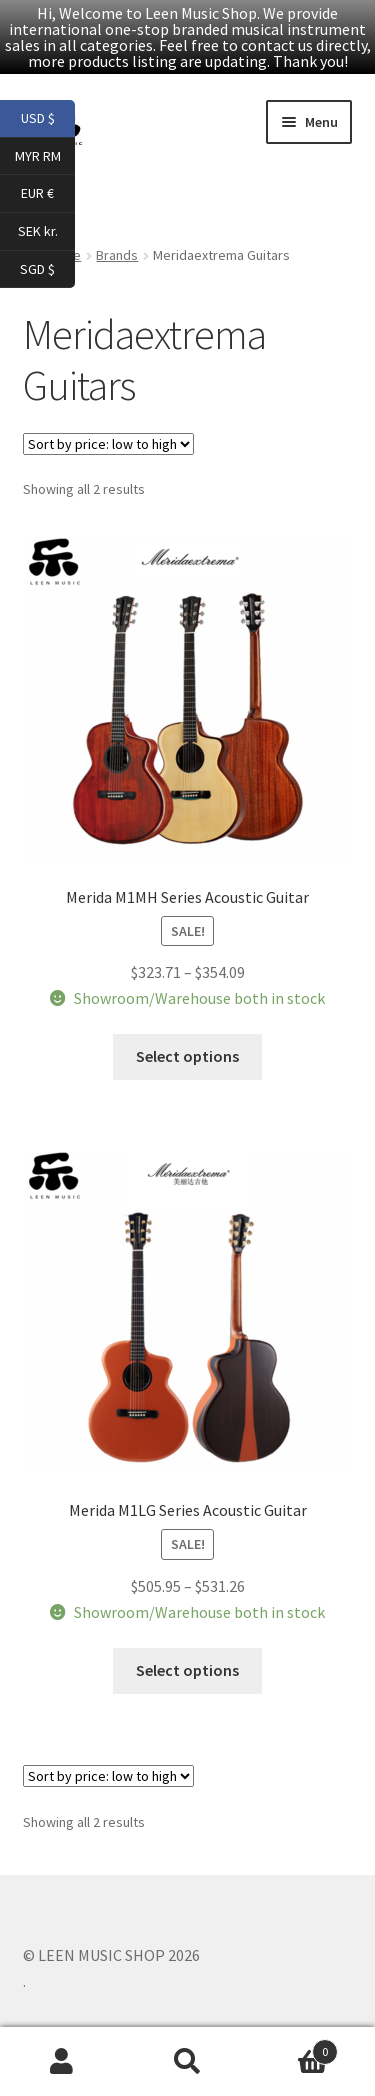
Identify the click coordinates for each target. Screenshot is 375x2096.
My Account (62, 2062)
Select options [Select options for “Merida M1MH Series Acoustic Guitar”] (187, 1056)
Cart (294, 2047)
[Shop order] (108, 444)
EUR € (48, 194)
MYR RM (45, 157)
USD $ (48, 119)
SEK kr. (47, 232)
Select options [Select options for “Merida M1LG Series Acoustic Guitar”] (187, 1670)
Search (187, 2062)
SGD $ (47, 270)
